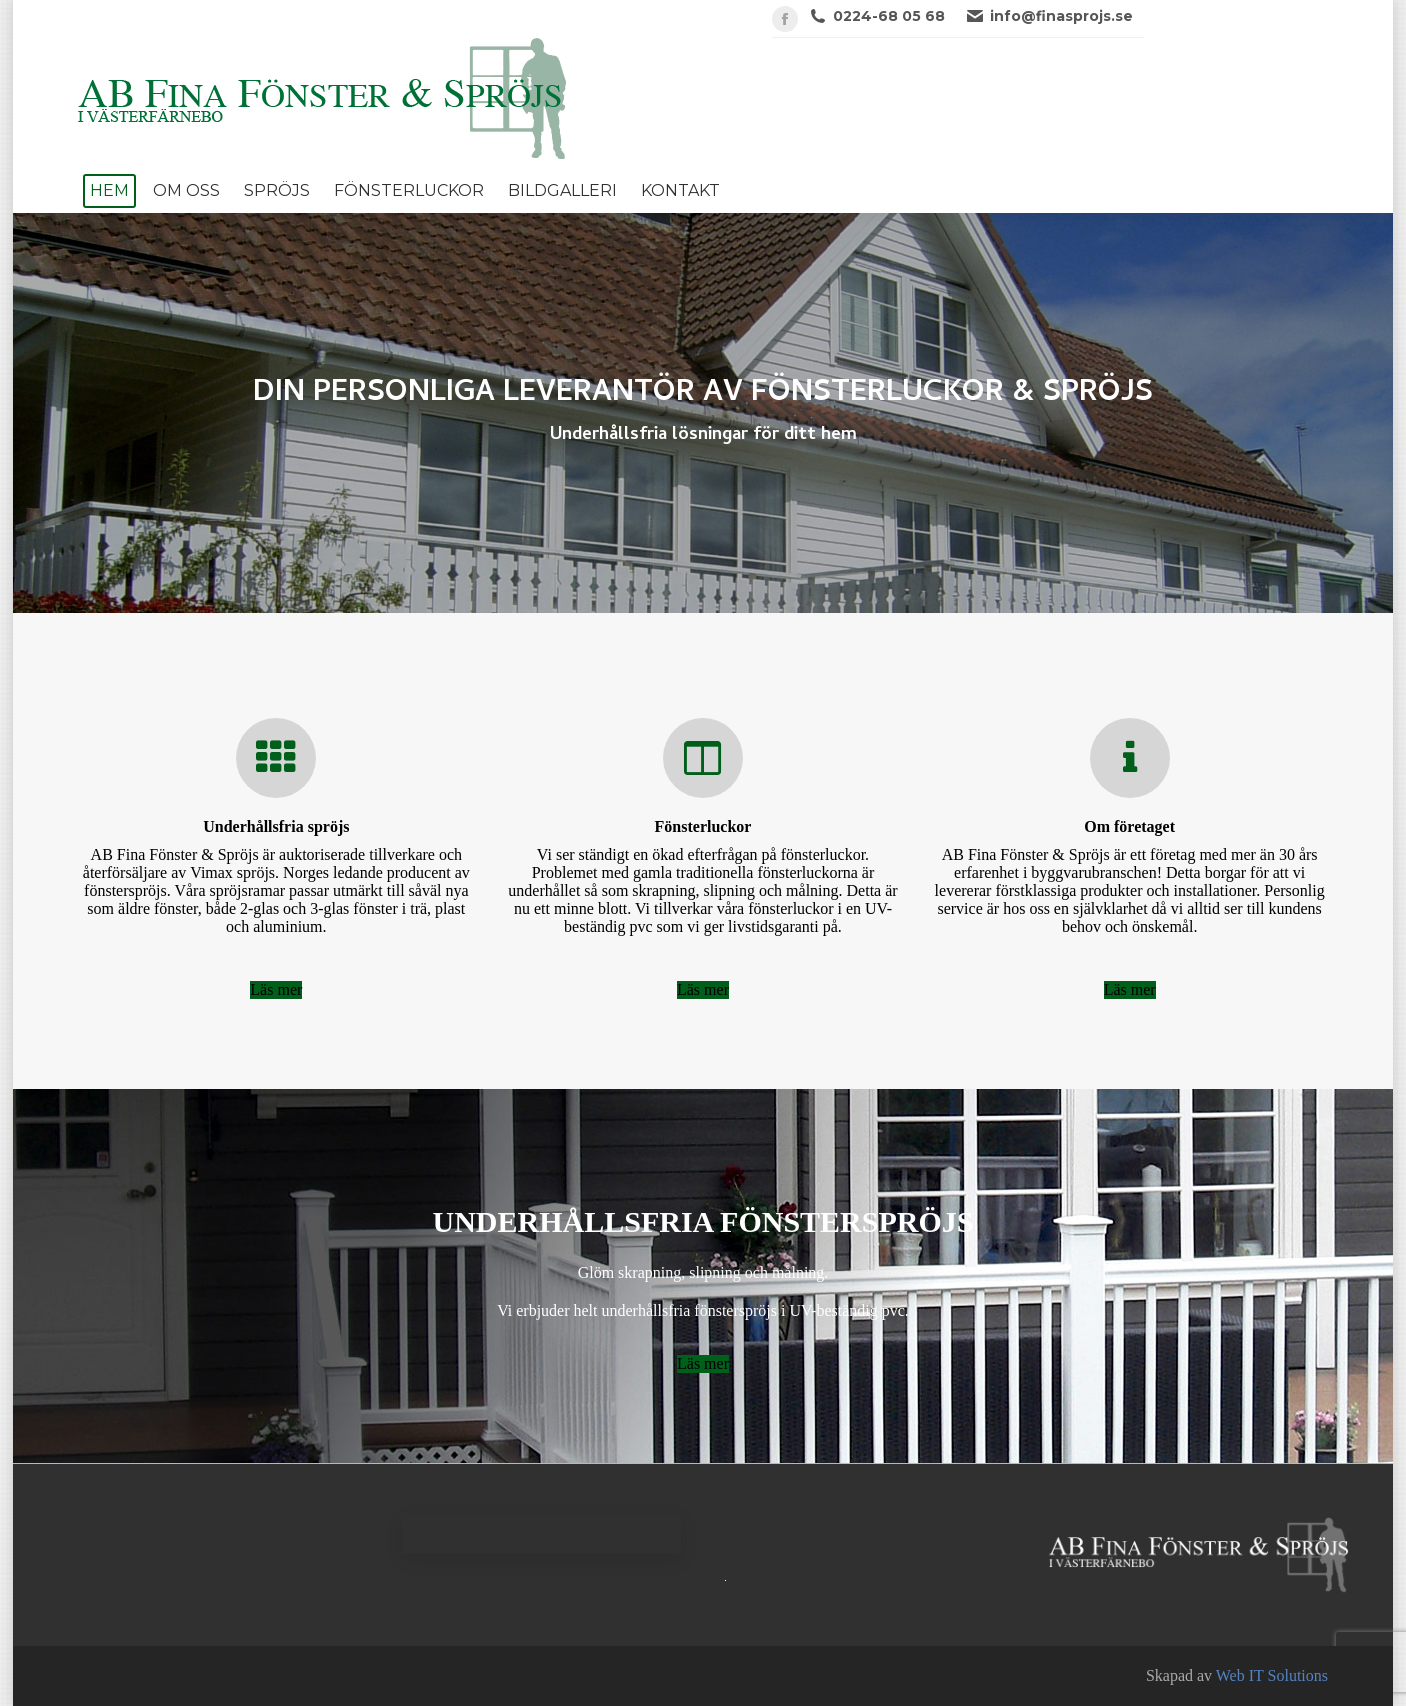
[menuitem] (109, 191)
